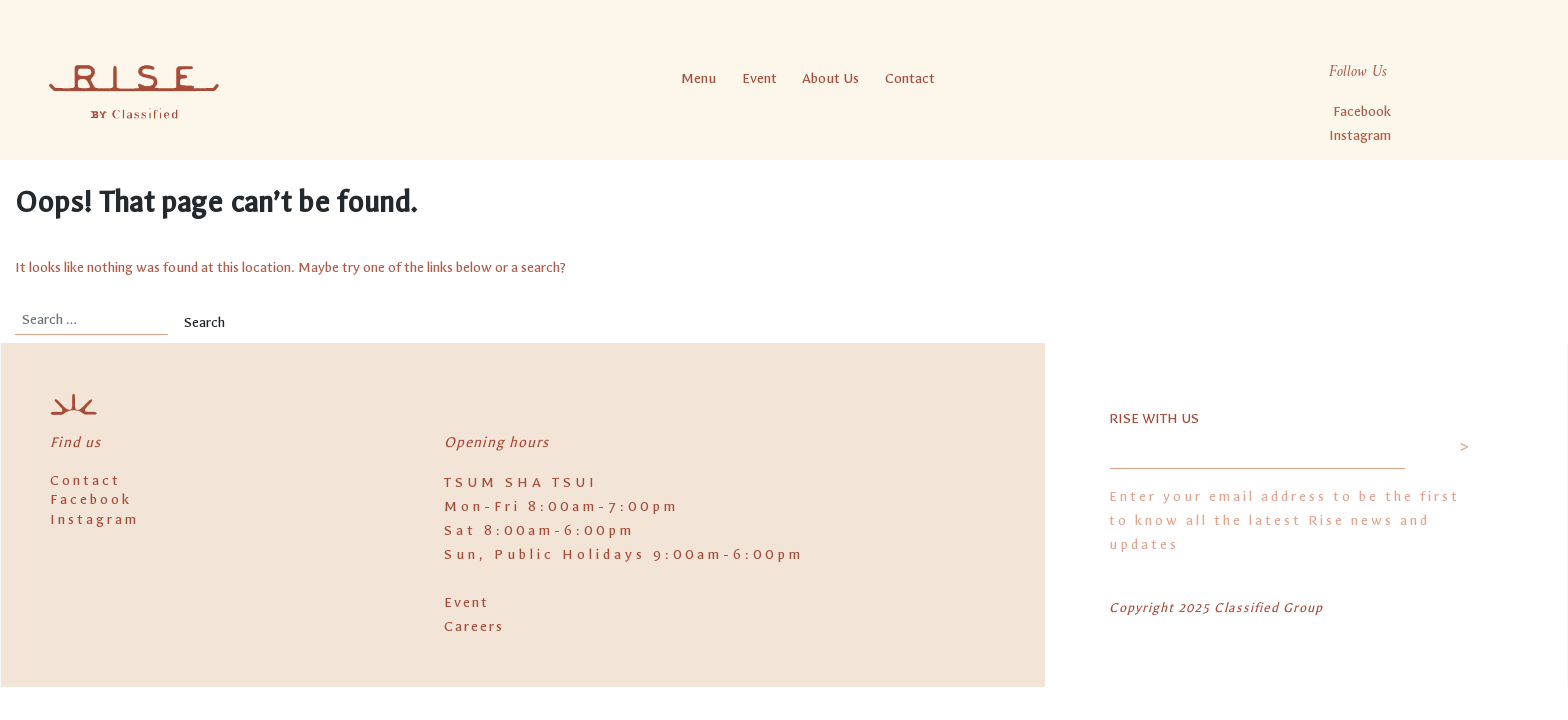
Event (759, 78)
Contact (910, 78)
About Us (830, 78)
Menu (698, 78)
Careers (474, 626)
